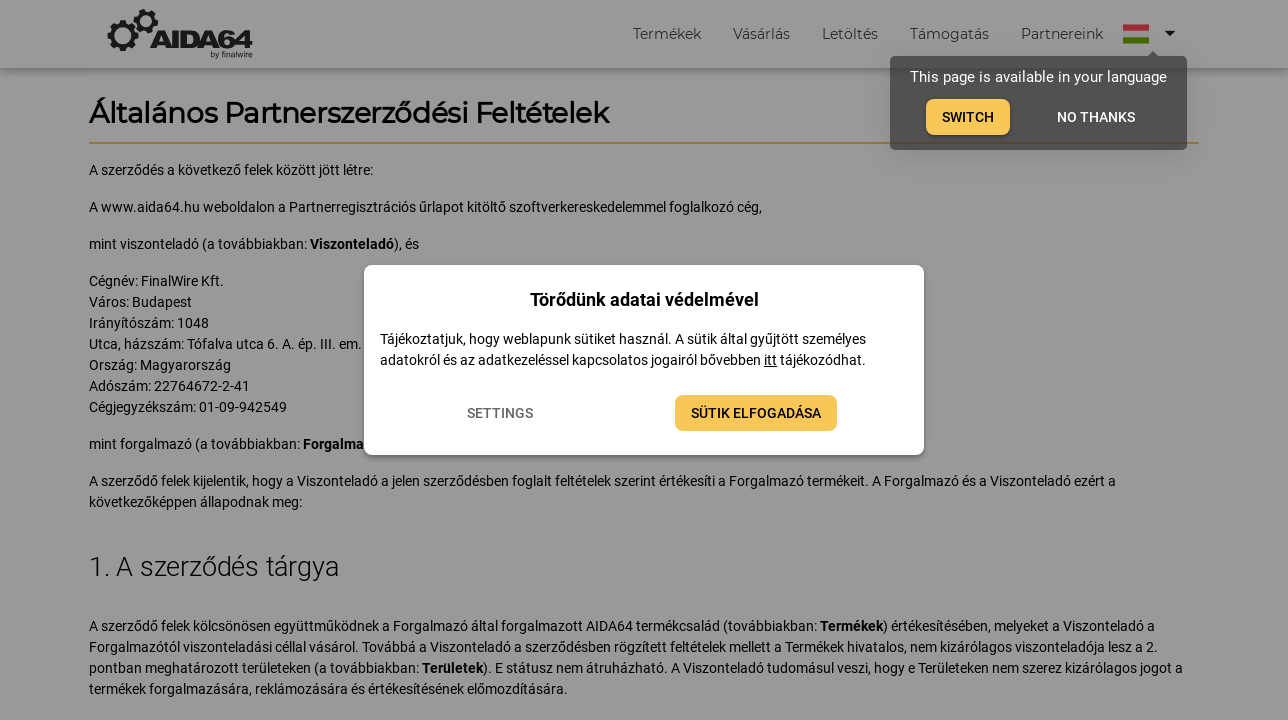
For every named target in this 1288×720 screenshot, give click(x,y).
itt (770, 360)
